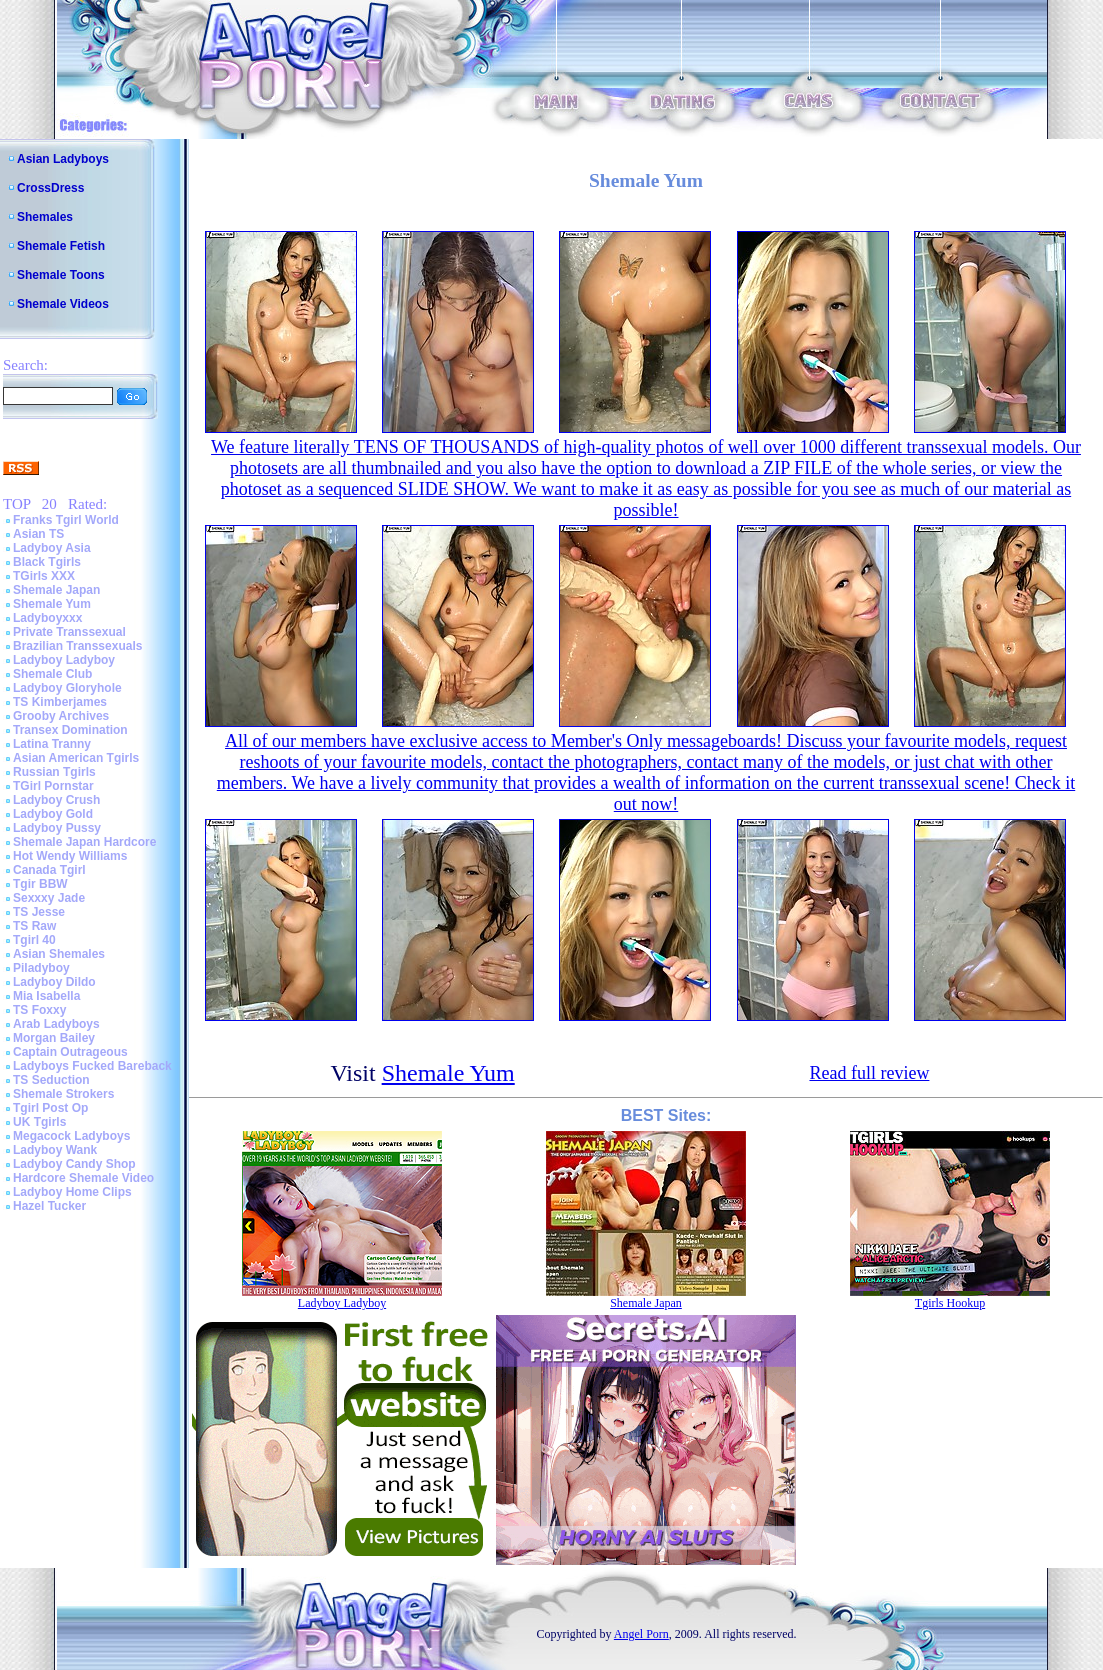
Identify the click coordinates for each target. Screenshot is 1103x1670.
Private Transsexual (69, 632)
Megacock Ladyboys (71, 1136)
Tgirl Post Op (50, 1108)
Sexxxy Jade (49, 898)
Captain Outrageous (70, 1052)
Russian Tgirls (54, 772)
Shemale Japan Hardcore (84, 842)
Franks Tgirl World (66, 520)
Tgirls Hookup (950, 1303)
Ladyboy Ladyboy (64, 660)
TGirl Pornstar (53, 786)
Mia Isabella (46, 996)
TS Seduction (51, 1080)
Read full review (869, 1073)
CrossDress (50, 188)
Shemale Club (52, 674)
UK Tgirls (39, 1122)
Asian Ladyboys (63, 159)
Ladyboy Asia (52, 548)
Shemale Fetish (61, 246)
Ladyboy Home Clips (72, 1192)
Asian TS (38, 534)
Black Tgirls (47, 562)
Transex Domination (70, 730)
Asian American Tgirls (76, 758)
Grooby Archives (61, 716)
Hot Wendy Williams (70, 856)
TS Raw (34, 926)
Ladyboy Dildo (54, 982)
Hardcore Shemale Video (83, 1178)
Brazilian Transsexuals (77, 646)
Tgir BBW (40, 884)
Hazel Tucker (49, 1206)
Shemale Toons (61, 275)
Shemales (45, 217)
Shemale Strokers (63, 1094)
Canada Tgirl (49, 870)
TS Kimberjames (60, 702)
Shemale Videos (63, 304)
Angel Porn (641, 1634)
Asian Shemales (59, 954)
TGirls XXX (44, 576)
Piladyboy (41, 968)
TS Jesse (39, 912)
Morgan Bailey (54, 1038)
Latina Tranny (52, 744)
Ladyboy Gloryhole (67, 688)
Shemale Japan (56, 590)
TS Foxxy (39, 1010)
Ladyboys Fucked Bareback (92, 1066)
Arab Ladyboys (56, 1024)
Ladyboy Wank (55, 1150)
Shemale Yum (52, 604)
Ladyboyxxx (47, 618)
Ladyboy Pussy (57, 828)
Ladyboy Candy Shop (74, 1164)
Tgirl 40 (34, 940)
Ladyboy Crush (56, 800)
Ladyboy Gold (53, 814)
